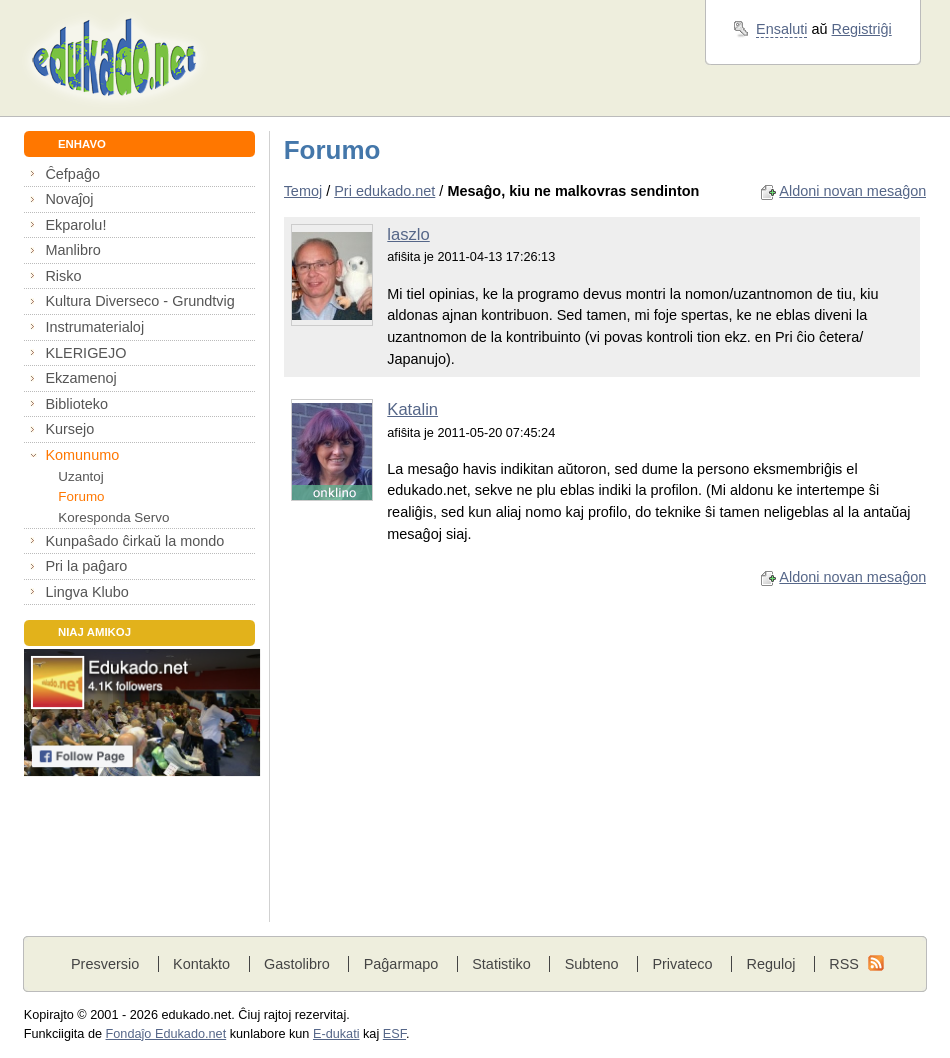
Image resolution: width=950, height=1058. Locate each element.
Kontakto (201, 964)
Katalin (412, 409)
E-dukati (336, 1034)
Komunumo (82, 455)
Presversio (105, 964)
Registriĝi (862, 29)
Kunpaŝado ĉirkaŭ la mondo (134, 541)
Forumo (81, 496)
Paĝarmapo (401, 964)
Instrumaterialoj (94, 327)
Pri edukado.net (384, 191)
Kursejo (69, 429)
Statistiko (501, 964)
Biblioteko (76, 404)
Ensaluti (781, 29)
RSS (844, 964)
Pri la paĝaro (86, 566)
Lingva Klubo (86, 592)
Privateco (682, 964)
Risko (63, 276)
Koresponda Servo (113, 517)
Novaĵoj (69, 199)
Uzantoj (80, 476)
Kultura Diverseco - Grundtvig (139, 301)
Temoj (303, 191)
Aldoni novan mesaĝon (852, 191)
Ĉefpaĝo (72, 174)
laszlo (408, 234)
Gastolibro (297, 964)
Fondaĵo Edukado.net (166, 1034)
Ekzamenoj (80, 378)
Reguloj (770, 964)
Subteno (592, 964)
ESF (394, 1034)
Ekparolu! (75, 225)
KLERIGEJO (85, 353)
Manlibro (72, 250)
